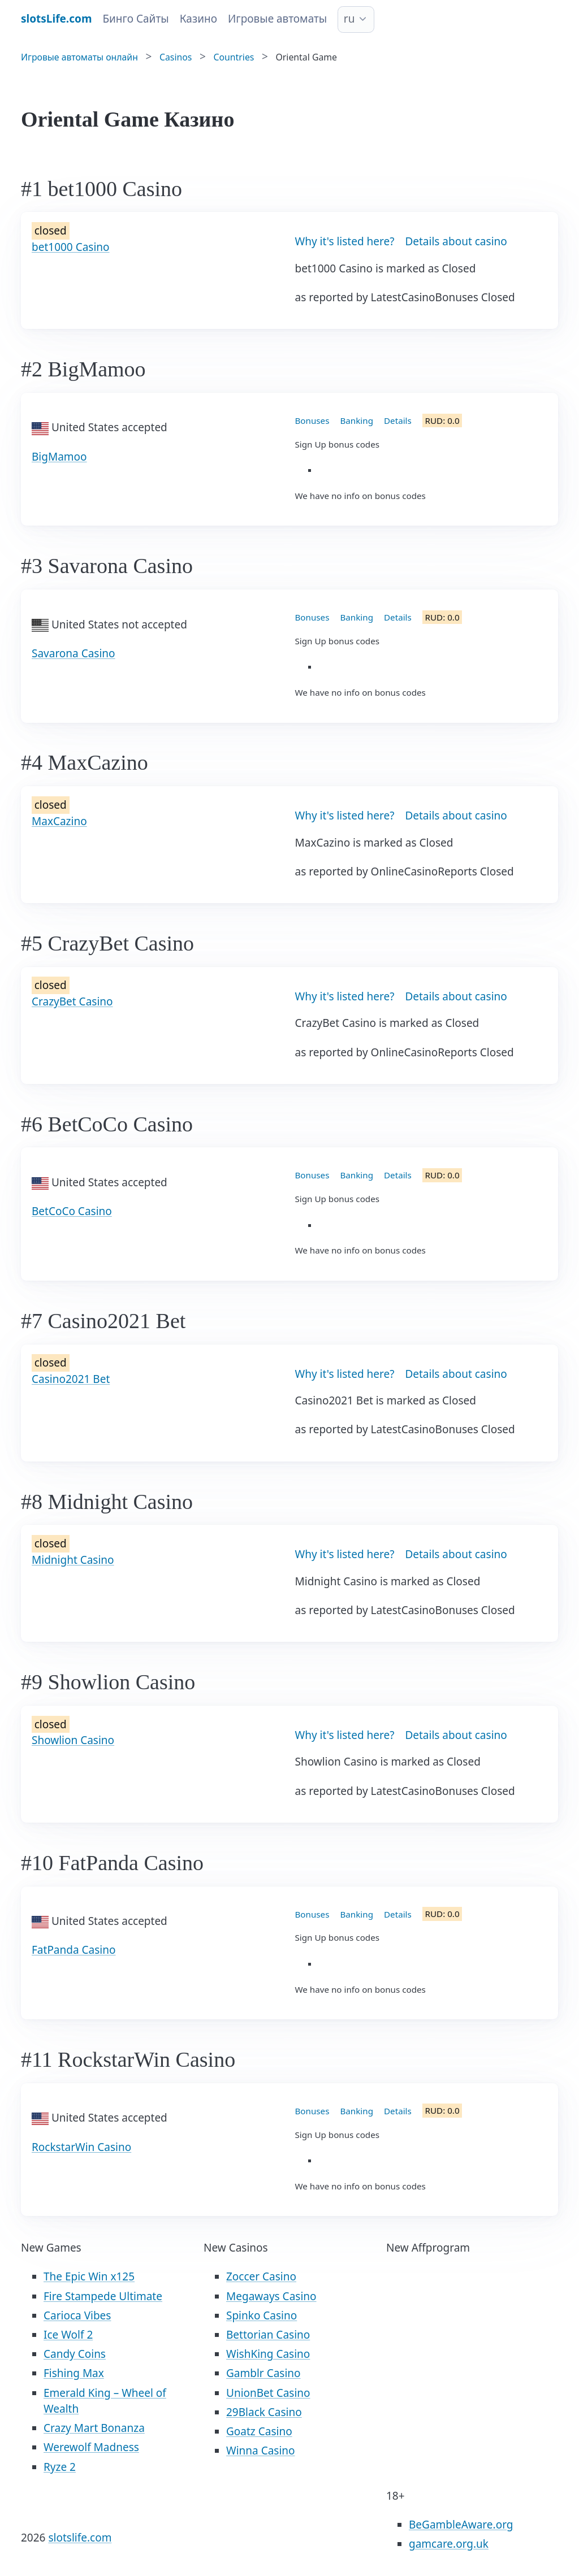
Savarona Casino (73, 653)
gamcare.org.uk (449, 2543)
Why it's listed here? (345, 241)
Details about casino (456, 241)
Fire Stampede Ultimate (103, 2296)
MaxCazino (59, 821)
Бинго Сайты (135, 18)
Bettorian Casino (268, 2334)
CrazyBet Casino (72, 1001)
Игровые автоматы (277, 18)
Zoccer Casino (261, 2276)
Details (398, 420)
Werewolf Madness (91, 2447)
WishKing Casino (268, 2354)
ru (349, 18)
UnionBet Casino (268, 2393)
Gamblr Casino (263, 2373)
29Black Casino (264, 2412)
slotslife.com (79, 2537)
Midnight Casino (73, 1559)
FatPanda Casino (73, 1949)
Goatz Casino (259, 2431)
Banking (356, 420)
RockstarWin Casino (81, 2147)
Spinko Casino (261, 2315)
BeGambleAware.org (461, 2524)
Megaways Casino (271, 2296)
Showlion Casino (73, 1740)
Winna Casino (260, 2450)
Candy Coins (75, 2354)
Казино (198, 18)
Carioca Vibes (77, 2315)
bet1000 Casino (71, 247)
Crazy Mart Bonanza (94, 2428)
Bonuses (312, 420)
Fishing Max (74, 2373)
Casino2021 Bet (71, 1379)
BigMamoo (59, 456)
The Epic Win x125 (89, 2276)
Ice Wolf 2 (68, 2334)
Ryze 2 (60, 2467)
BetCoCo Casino (72, 1211)
